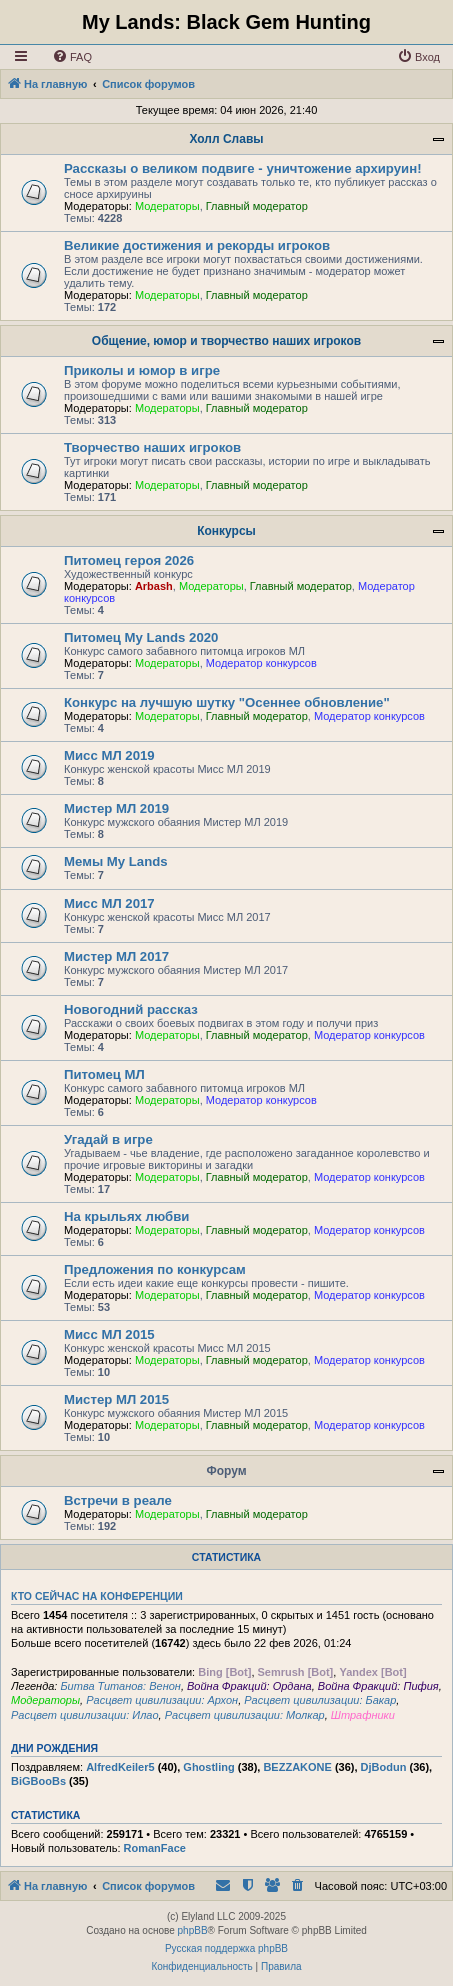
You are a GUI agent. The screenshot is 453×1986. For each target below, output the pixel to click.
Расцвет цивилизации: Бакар (320, 1700)
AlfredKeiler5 (120, 1767)
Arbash (154, 586)
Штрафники (363, 1715)
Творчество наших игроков (152, 447)
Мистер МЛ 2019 (116, 808)
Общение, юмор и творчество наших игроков (226, 341)
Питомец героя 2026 (129, 560)
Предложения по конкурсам (155, 1269)
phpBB (193, 1930)
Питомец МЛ (104, 1074)
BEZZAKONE (297, 1767)
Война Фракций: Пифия (378, 1686)
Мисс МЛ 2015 (109, 1334)
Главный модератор (257, 206)
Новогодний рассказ (131, 1009)
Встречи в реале (118, 1500)
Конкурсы (226, 531)
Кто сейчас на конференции (97, 1596)
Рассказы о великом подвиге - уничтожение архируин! (243, 168)
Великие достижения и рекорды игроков (197, 245)
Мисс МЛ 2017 (109, 903)
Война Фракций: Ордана (249, 1686)
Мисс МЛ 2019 (109, 755)
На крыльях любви (126, 1216)
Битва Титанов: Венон (120, 1686)
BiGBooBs (38, 1781)
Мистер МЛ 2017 (116, 956)
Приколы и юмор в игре (142, 370)
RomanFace (155, 1848)
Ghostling (208, 1767)
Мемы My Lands (116, 861)
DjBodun (384, 1767)
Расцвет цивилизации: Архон (162, 1700)
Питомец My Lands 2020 (141, 637)
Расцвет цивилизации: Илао (85, 1715)
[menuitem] (72, 57)
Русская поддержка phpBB (226, 1948)
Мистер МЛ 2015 (116, 1399)
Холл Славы (226, 139)
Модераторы (167, 206)
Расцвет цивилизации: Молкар (245, 1715)
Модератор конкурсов (261, 663)
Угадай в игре (108, 1139)
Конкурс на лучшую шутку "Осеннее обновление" (227, 702)
